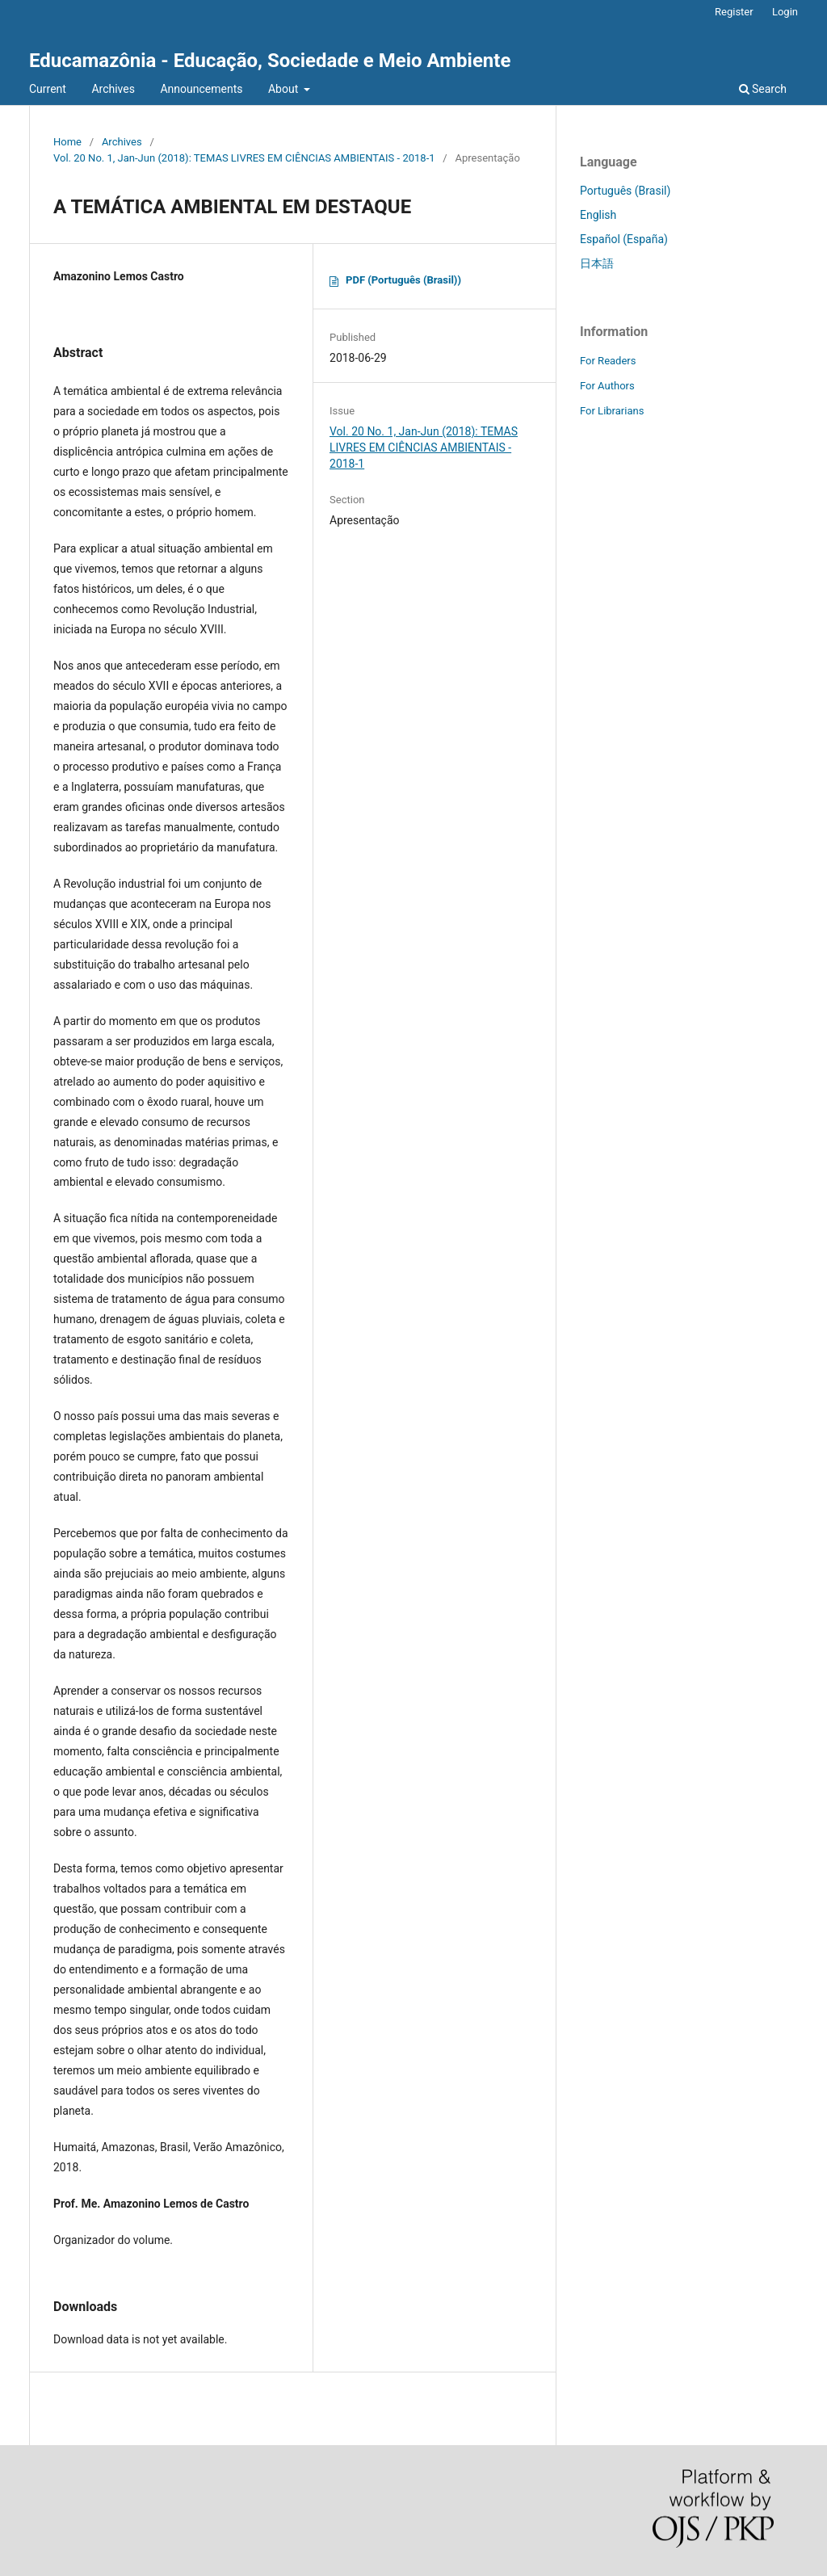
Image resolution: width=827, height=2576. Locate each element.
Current (47, 88)
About (284, 88)
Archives (113, 88)
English (598, 214)
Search (763, 88)
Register (734, 12)
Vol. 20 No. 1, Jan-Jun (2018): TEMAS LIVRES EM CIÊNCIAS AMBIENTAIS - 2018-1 (244, 158)
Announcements (201, 88)
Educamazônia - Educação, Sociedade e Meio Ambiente (269, 60)
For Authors (607, 386)
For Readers (608, 361)
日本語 (597, 263)
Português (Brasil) (625, 190)
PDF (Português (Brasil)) (403, 280)
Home (67, 142)
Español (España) (624, 239)
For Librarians (612, 411)
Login (785, 12)
